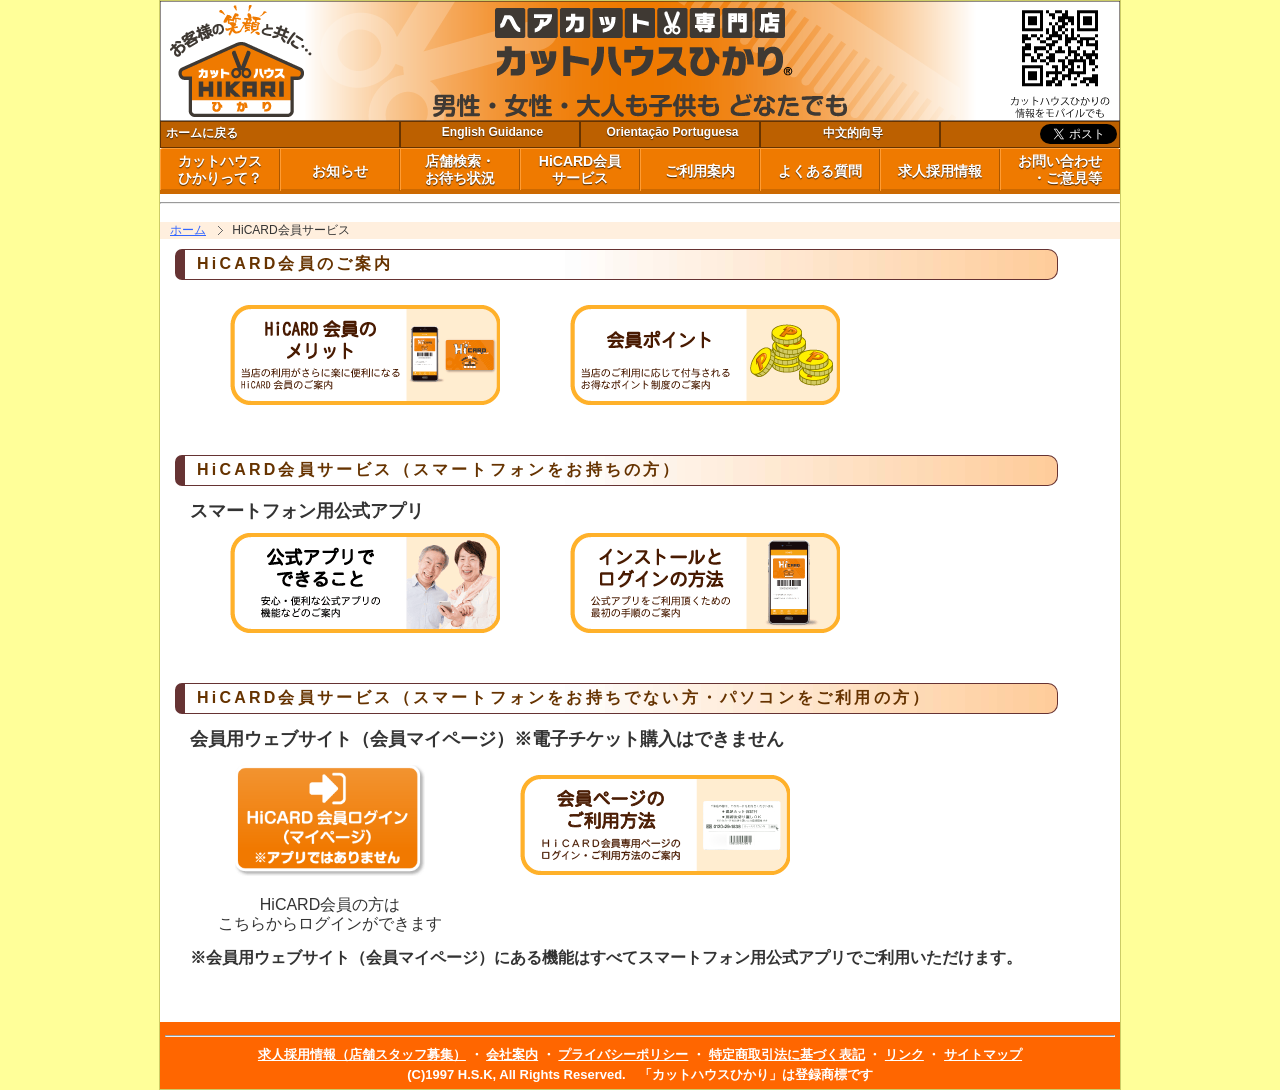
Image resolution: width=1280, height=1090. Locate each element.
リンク (904, 1054)
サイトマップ (983, 1054)
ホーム (188, 230)
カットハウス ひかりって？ (220, 169)
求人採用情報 (940, 171)
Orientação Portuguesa (672, 132)
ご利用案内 (700, 171)
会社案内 (512, 1054)
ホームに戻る (202, 133)
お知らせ (340, 171)
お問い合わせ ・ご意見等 (1060, 169)
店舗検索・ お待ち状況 (460, 169)
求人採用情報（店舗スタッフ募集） (362, 1054)
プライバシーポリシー (623, 1054)
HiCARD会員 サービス (580, 169)
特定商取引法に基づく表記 (787, 1054)
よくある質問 (820, 171)
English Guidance (492, 132)
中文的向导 (853, 133)
